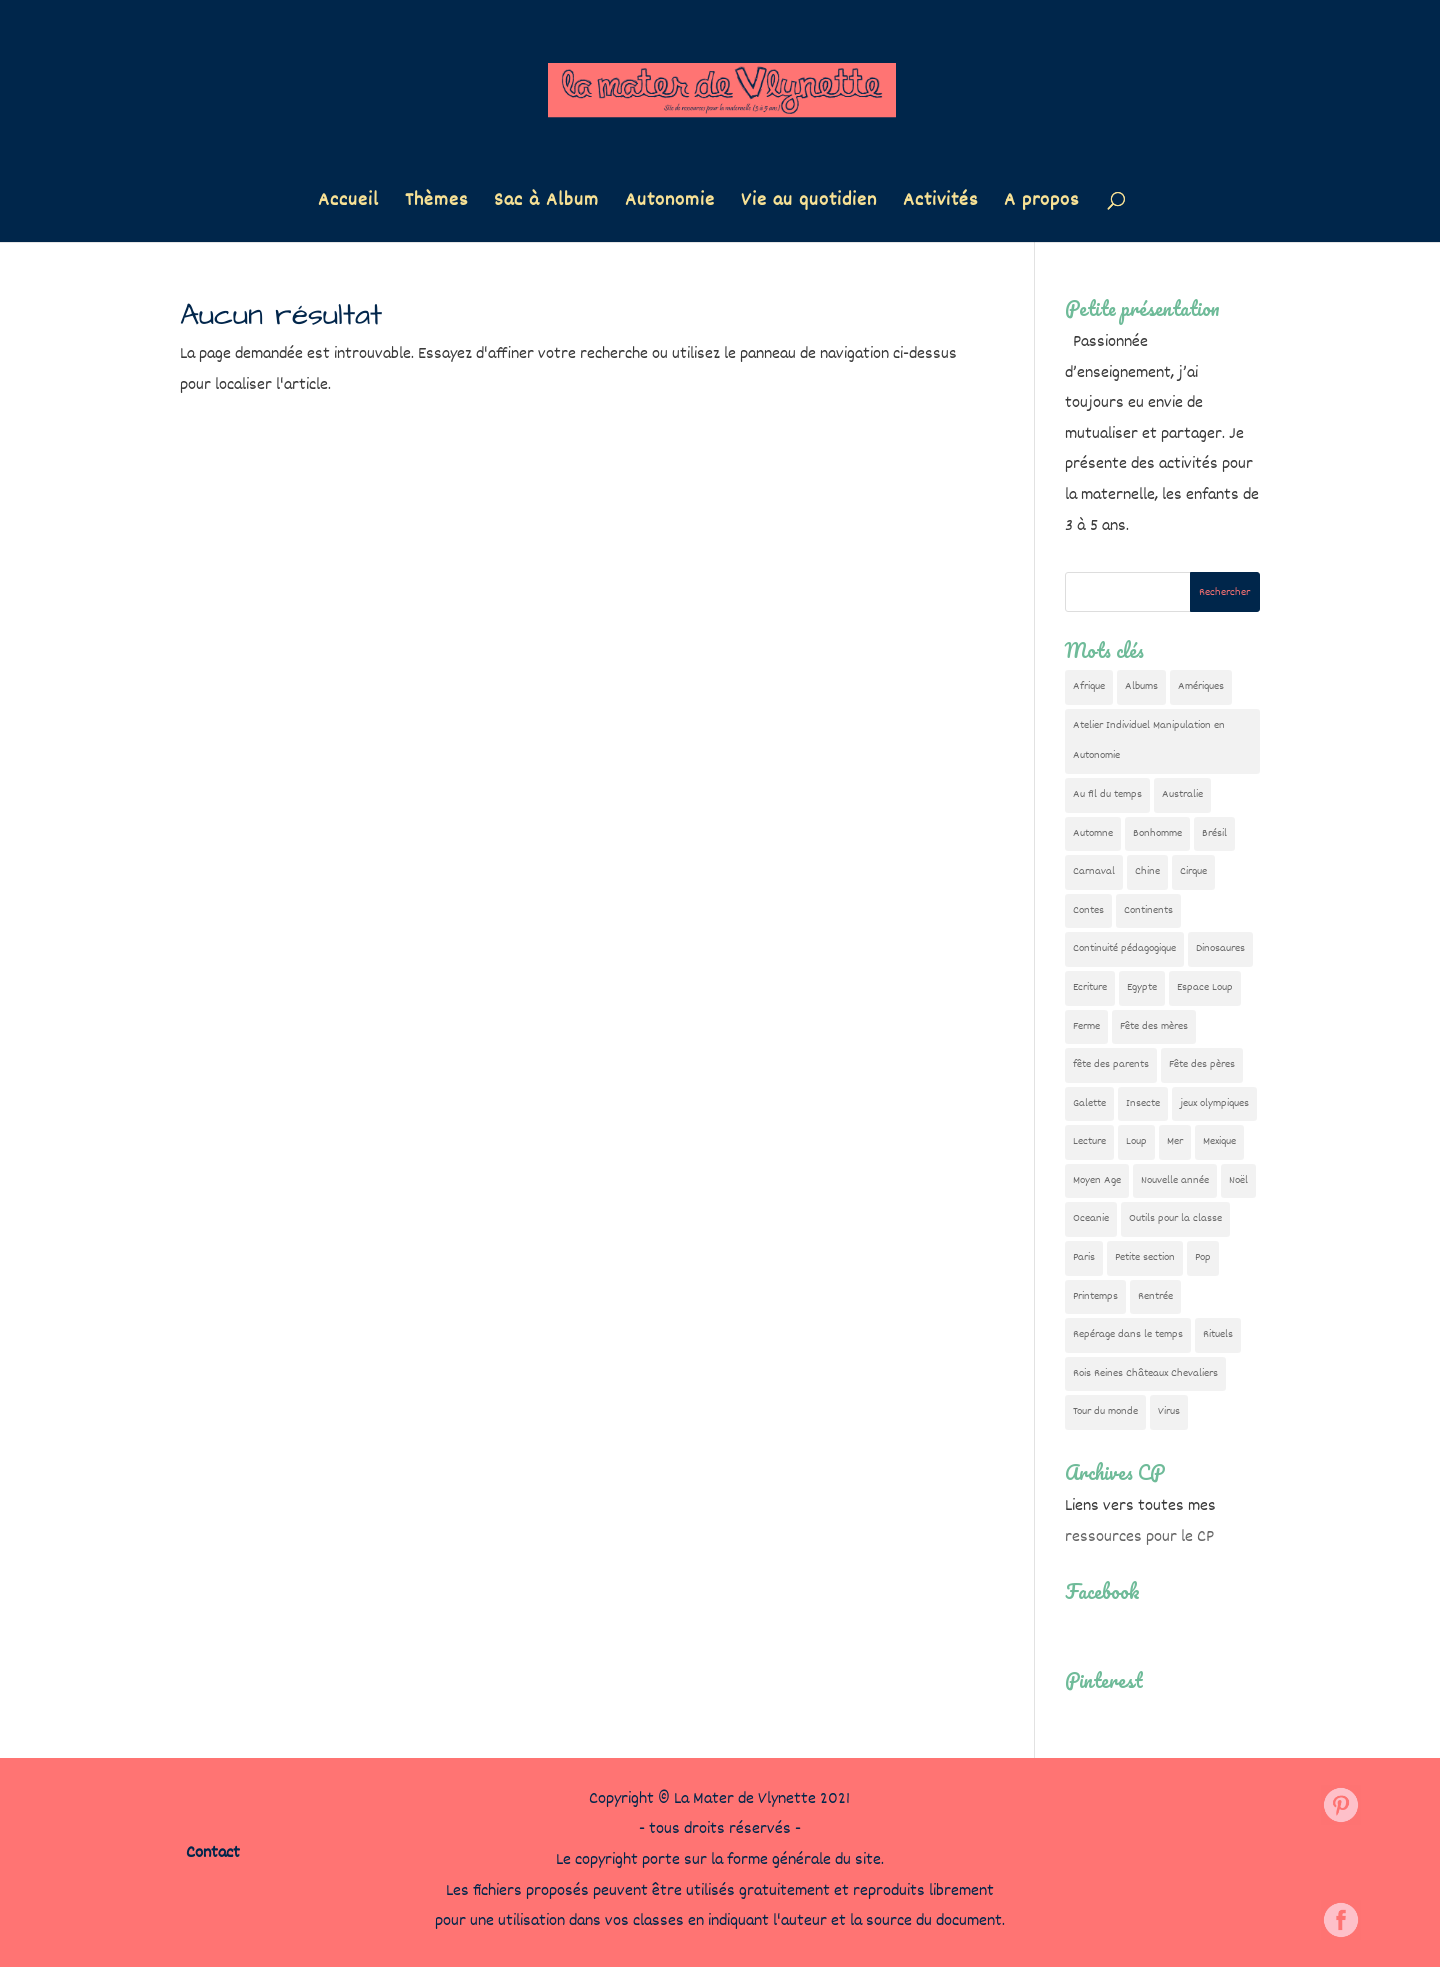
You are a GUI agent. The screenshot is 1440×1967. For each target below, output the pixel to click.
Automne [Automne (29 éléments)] (1093, 833)
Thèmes (436, 204)
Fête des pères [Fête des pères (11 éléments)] (1202, 1064)
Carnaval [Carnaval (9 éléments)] (1094, 871)
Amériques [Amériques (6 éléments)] (1201, 686)
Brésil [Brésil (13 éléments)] (1214, 833)
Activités (940, 204)
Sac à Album (546, 204)
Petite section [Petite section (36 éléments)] (1145, 1257)
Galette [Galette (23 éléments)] (1089, 1103)
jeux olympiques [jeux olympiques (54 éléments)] (1214, 1103)
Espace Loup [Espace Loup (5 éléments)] (1205, 987)
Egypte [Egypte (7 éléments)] (1142, 987)
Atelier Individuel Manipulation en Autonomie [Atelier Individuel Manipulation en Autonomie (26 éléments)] (1149, 741)
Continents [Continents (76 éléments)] (1148, 910)
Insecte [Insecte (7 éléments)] (1143, 1103)
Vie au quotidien (809, 204)
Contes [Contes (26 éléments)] (1088, 910)
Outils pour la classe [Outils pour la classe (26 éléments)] (1175, 1218)
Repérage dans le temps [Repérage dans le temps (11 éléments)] (1128, 1334)
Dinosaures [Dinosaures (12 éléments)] (1220, 948)
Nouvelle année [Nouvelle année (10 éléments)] (1175, 1180)
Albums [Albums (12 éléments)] (1141, 686)
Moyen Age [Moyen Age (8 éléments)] (1097, 1180)
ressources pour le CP (1139, 1537)
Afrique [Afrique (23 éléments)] (1089, 686)
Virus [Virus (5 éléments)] (1169, 1411)
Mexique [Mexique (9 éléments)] (1219, 1141)
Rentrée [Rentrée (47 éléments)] (1155, 1296)
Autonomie (670, 204)
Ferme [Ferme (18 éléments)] (1086, 1026)
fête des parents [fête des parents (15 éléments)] (1111, 1064)
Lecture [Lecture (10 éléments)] (1089, 1141)
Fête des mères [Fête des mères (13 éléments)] (1154, 1026)
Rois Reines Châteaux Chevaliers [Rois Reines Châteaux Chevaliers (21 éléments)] (1145, 1373)
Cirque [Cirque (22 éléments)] (1193, 871)
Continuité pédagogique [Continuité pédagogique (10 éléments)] (1124, 948)
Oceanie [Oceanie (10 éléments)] (1091, 1218)
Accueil (348, 204)
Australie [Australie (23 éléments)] (1182, 794)
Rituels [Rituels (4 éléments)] (1218, 1334)
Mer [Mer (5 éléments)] (1175, 1141)
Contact (213, 1853)
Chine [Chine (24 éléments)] (1147, 871)
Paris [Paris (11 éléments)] (1084, 1257)
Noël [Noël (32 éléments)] (1238, 1180)
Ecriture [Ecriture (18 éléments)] (1090, 987)
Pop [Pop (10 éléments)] (1203, 1257)
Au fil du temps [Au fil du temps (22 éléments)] (1107, 794)
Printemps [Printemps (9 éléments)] (1095, 1296)
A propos (1041, 204)
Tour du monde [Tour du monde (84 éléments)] (1105, 1411)
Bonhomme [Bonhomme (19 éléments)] (1157, 833)
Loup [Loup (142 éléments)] (1136, 1141)
